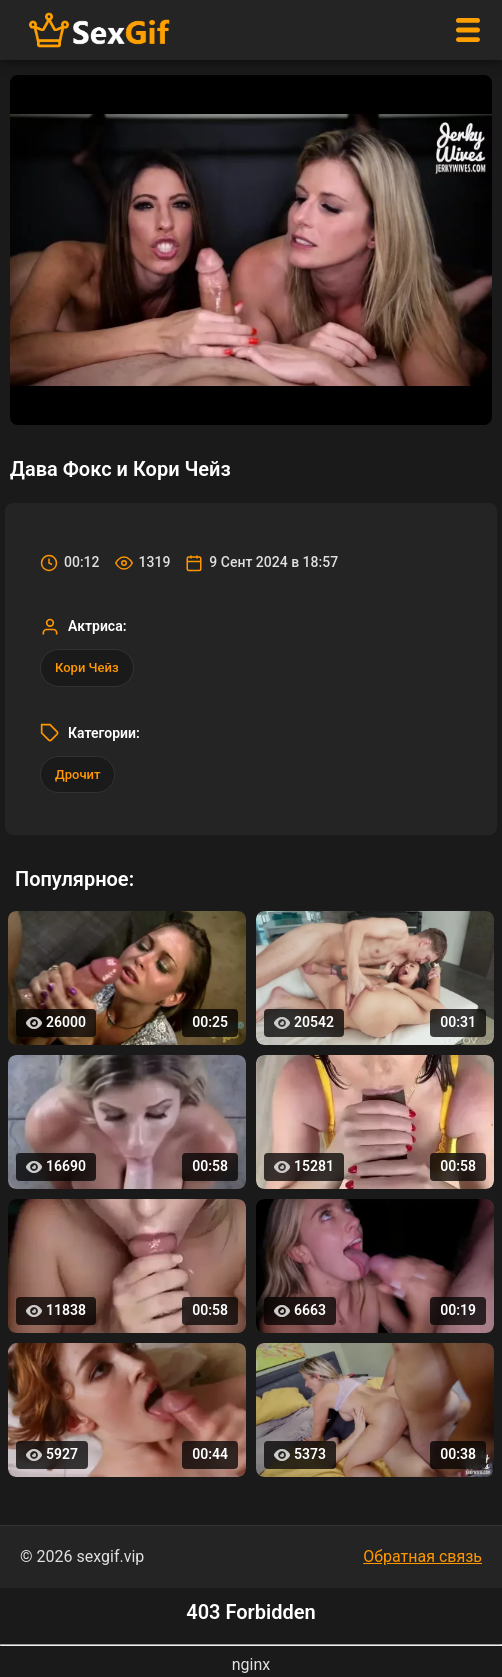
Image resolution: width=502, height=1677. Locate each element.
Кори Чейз (87, 667)
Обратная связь (422, 1556)
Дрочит (77, 774)
